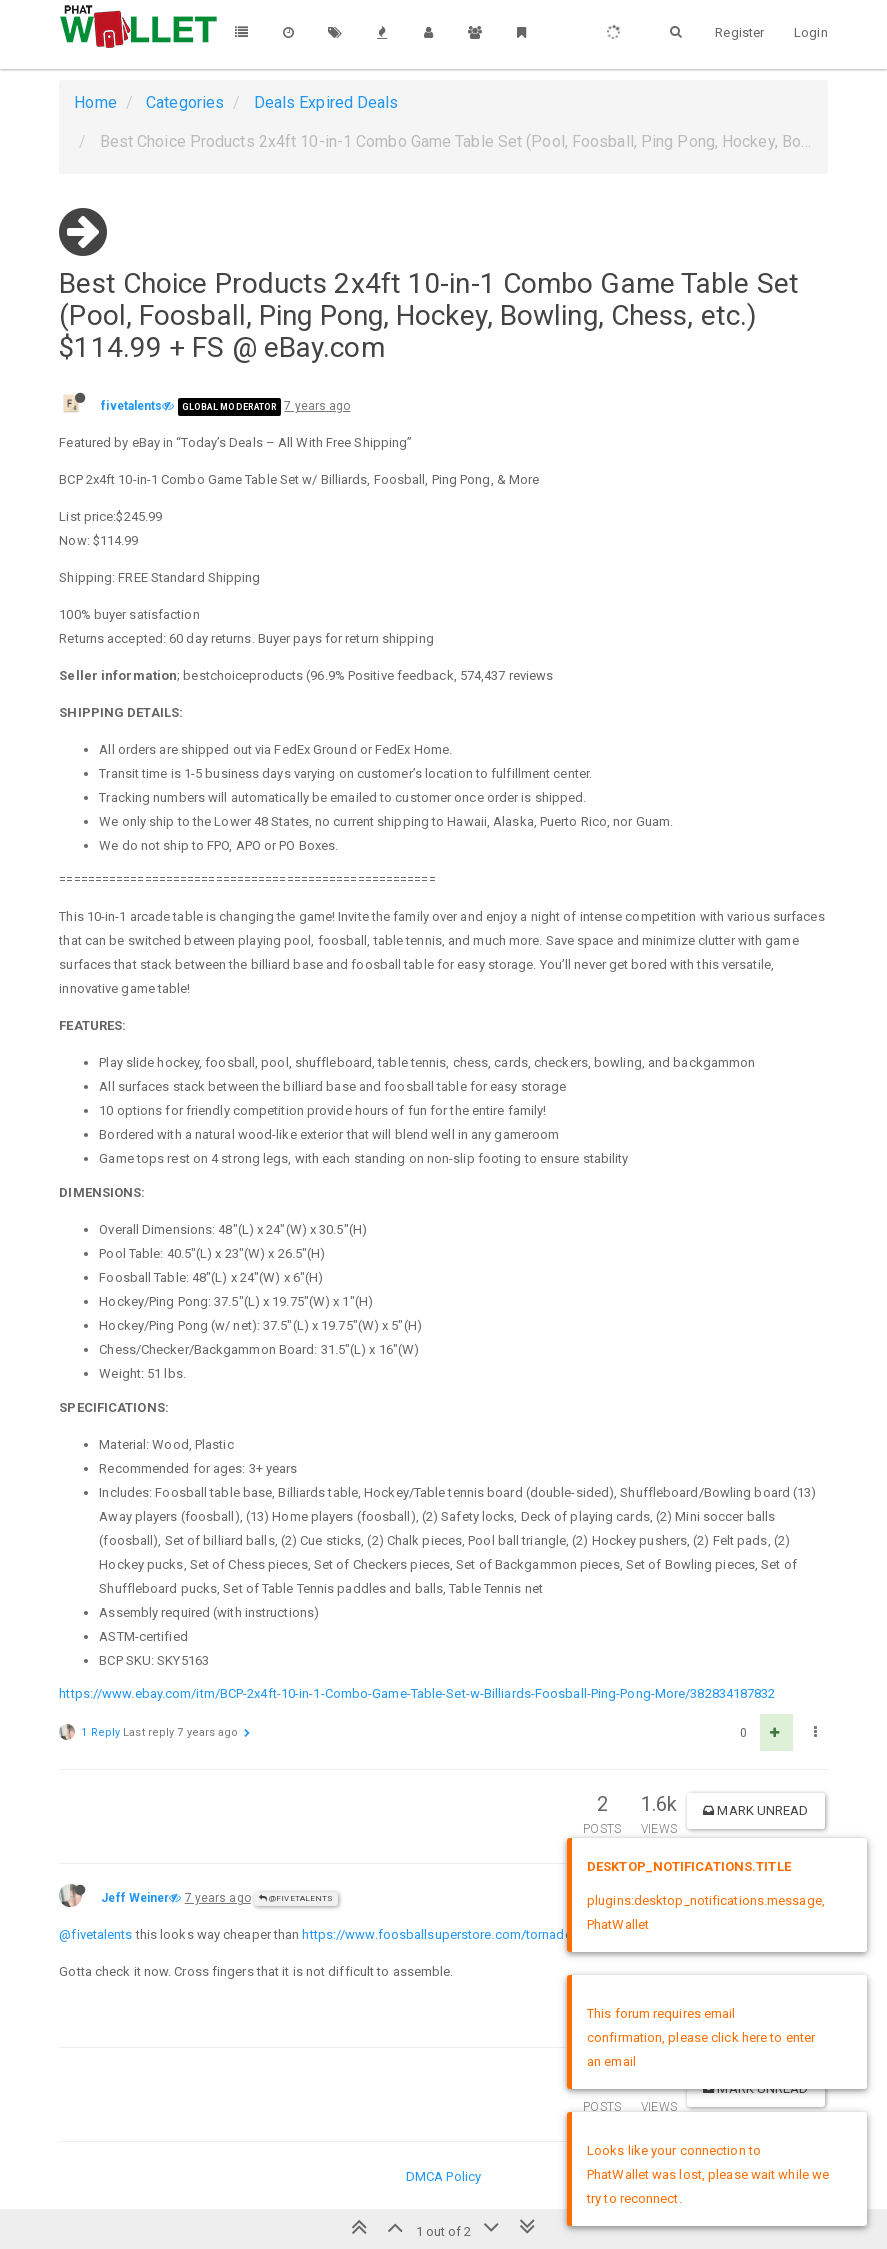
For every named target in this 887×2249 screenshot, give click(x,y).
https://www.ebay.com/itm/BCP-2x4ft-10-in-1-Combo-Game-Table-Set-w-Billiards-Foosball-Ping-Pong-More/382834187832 (417, 1693)
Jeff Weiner (135, 1898)
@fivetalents (296, 1898)
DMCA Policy (443, 2176)
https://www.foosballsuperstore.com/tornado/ (439, 1934)
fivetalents (131, 406)
